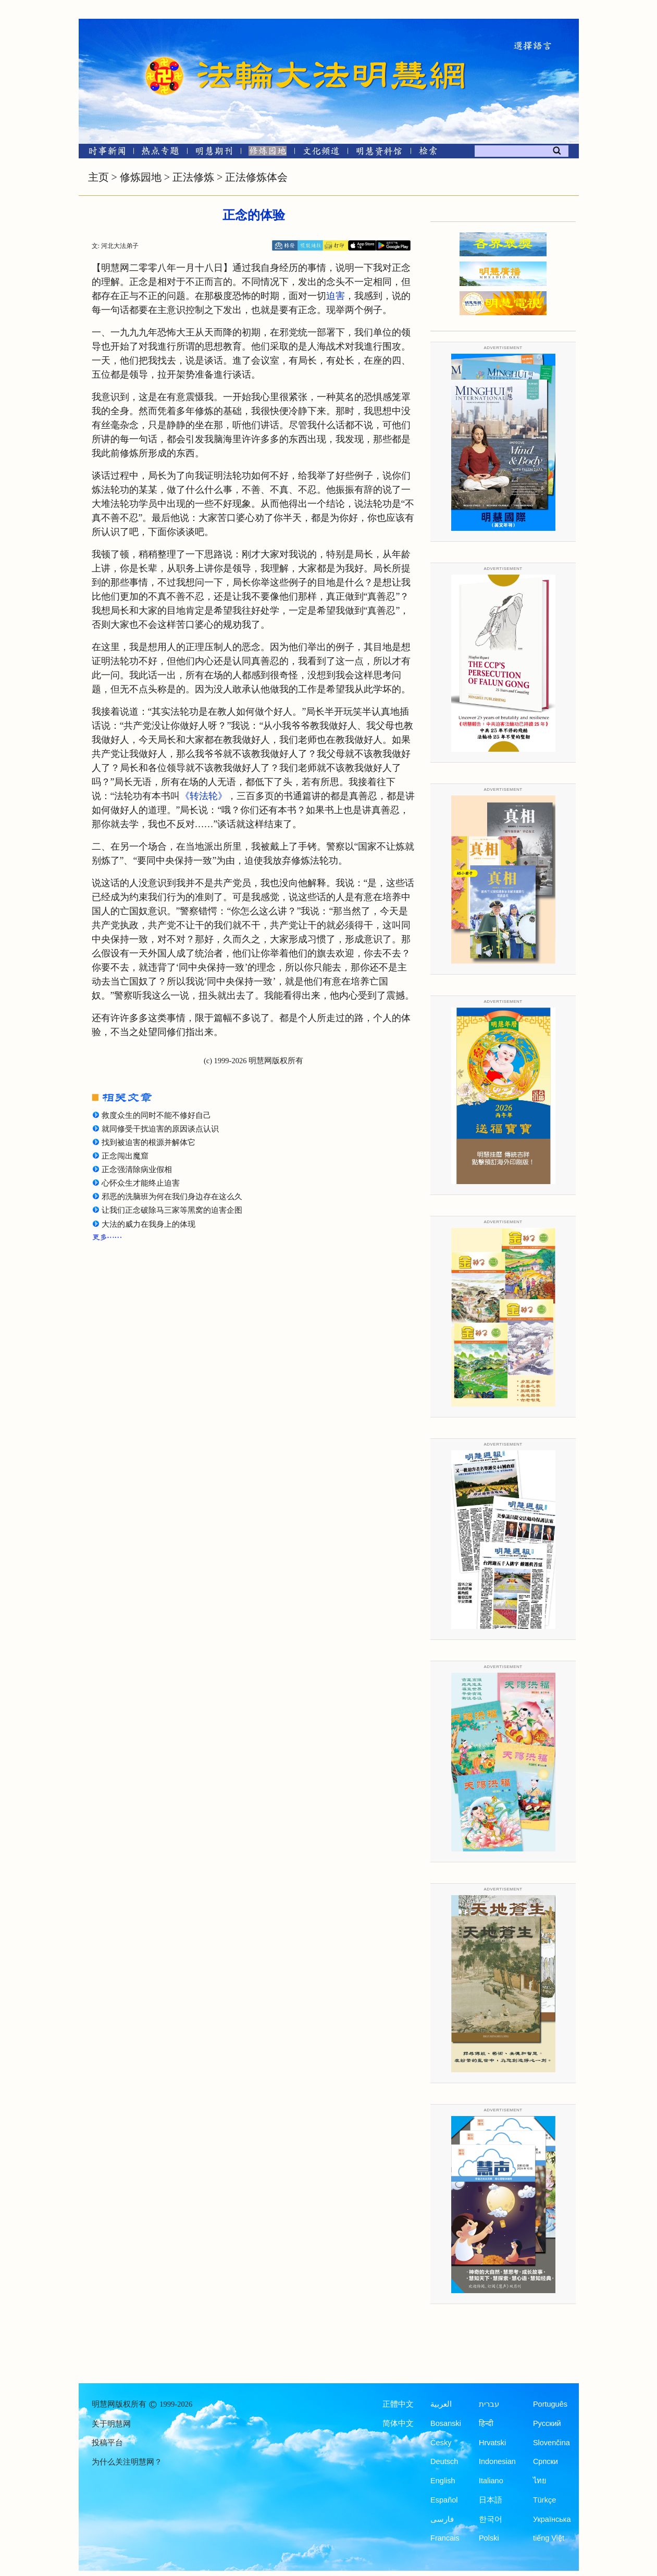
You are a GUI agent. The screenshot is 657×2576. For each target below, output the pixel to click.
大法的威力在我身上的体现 (148, 1224)
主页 (98, 177)
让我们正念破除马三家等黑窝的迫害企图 (172, 1210)
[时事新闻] (103, 152)
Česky (440, 2442)
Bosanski (445, 2423)
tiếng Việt (548, 2538)
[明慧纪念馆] (379, 152)
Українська (552, 2519)
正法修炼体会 (256, 177)
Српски (545, 2461)
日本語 (490, 2500)
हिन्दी (486, 2423)
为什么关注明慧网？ (127, 2462)
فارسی (442, 2519)
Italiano (491, 2481)
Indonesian (497, 2461)
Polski (489, 2538)
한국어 (490, 2519)
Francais (445, 2538)
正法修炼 (193, 177)
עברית (489, 2404)
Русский (547, 2423)
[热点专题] (160, 152)
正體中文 (398, 2404)
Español (443, 2500)
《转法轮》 (203, 796)
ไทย (540, 2481)
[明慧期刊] (214, 152)
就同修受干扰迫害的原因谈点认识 (160, 1129)
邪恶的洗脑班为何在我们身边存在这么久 (172, 1196)
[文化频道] (321, 152)
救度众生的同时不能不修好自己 (156, 1115)
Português (550, 2404)
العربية (441, 2404)
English (442, 2481)
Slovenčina (551, 2442)
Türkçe (544, 2500)
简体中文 (398, 2423)
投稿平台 (107, 2442)
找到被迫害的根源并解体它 (148, 1142)
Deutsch (444, 2461)
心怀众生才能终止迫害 (141, 1183)
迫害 (335, 296)
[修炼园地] (268, 152)
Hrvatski (492, 2442)
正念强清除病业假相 (137, 1169)
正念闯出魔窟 (125, 1156)
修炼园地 (141, 177)
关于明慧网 (111, 2424)
